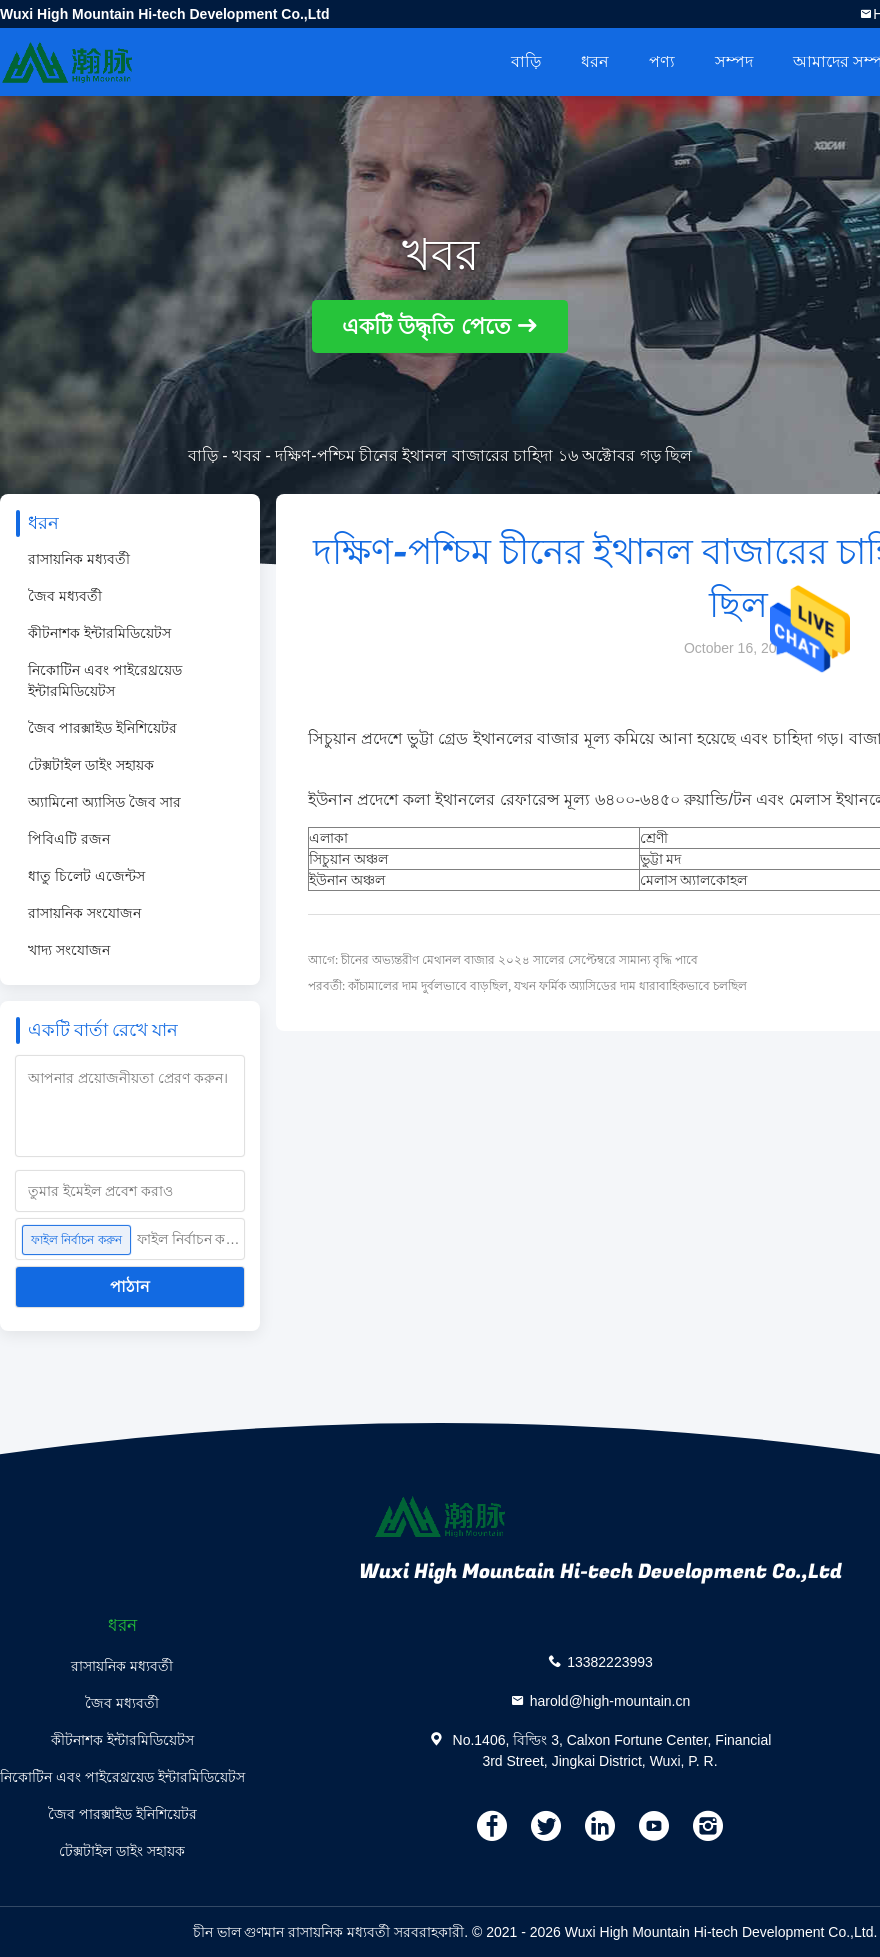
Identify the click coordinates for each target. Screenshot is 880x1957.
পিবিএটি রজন (69, 839)
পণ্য (662, 61)
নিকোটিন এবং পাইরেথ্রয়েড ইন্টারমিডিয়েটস (105, 680)
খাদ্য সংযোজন (69, 950)
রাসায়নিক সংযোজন (84, 913)
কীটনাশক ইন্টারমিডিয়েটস (99, 633)
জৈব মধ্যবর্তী (65, 596)
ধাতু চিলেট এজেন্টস (86, 876)
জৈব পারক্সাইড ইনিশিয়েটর (102, 728)
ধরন (595, 61)
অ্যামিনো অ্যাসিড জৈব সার (104, 802)
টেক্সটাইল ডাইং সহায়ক (91, 765)
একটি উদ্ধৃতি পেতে (426, 326)
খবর (246, 455)
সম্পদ (734, 61)
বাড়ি (526, 61)
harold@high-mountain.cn (610, 1700)
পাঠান (130, 1286)
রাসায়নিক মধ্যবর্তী (79, 559)
